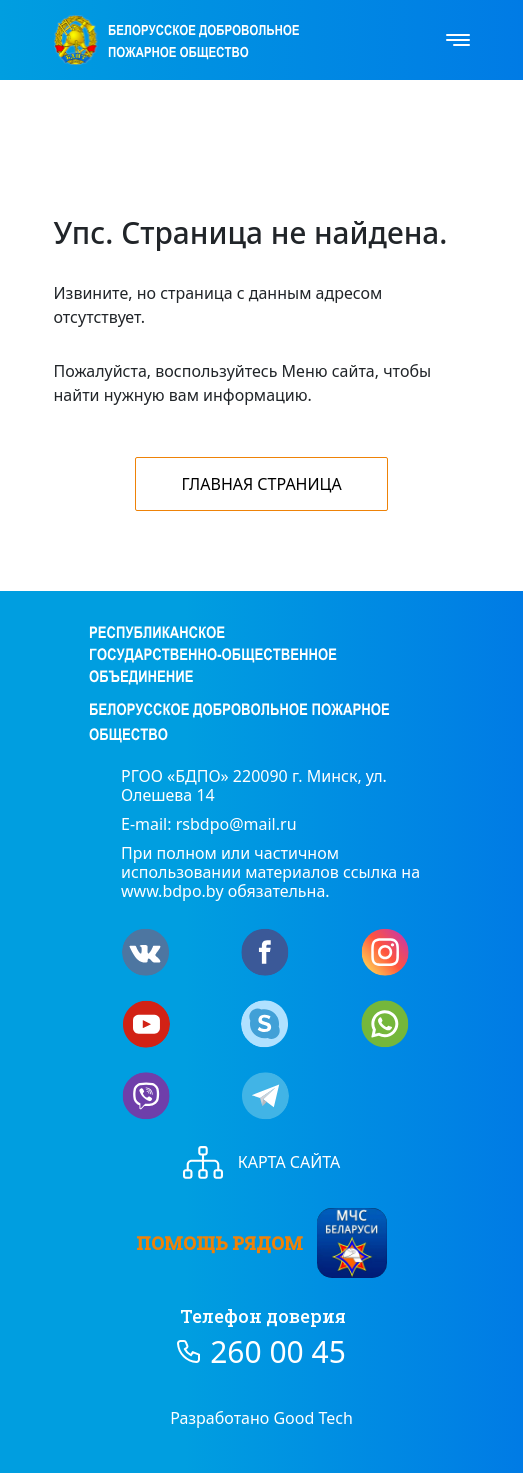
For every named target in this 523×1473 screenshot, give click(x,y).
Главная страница (261, 484)
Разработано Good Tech (261, 1418)
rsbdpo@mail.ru (236, 824)
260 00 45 (278, 1352)
